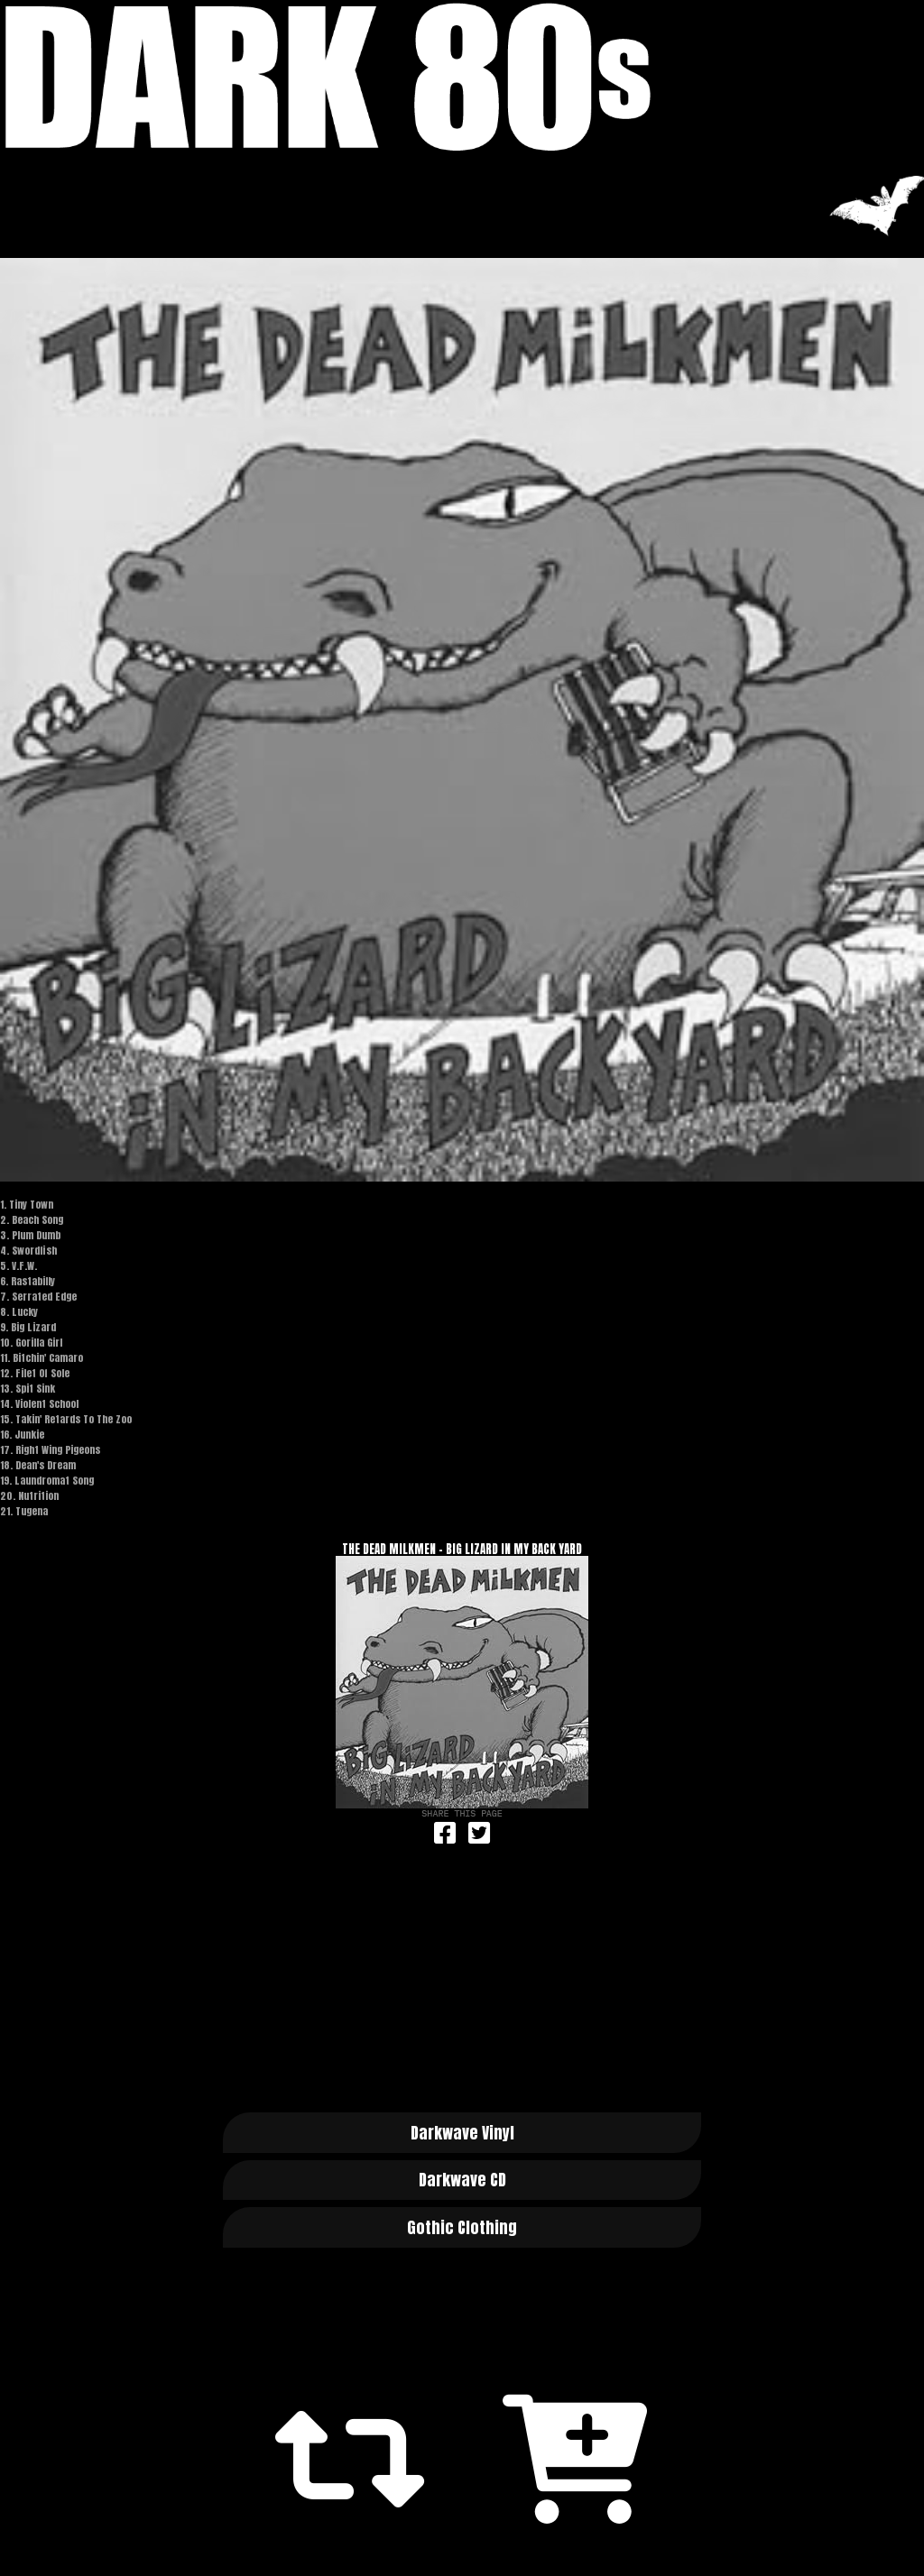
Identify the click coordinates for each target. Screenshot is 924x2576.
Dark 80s (462, 77)
